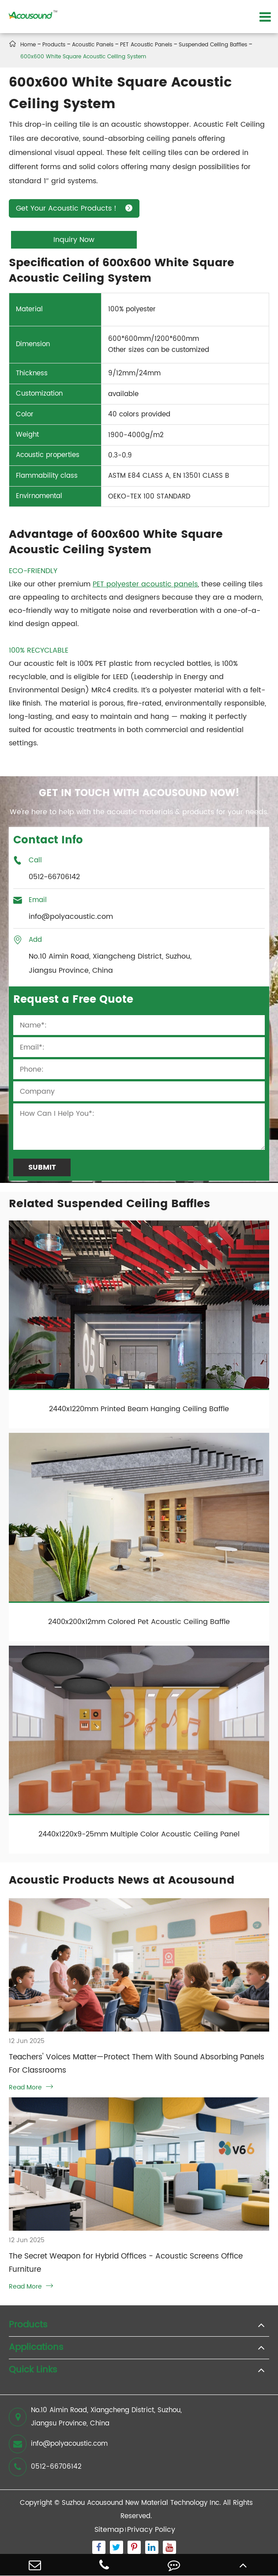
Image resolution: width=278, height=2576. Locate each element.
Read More (31, 2087)
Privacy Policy (151, 2529)
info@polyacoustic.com (58, 2444)
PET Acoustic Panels (146, 45)
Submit (42, 1167)
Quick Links (33, 2370)
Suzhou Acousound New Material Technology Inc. (141, 2502)
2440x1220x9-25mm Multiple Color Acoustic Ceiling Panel (139, 1834)
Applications (36, 2347)
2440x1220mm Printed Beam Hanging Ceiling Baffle (139, 1409)
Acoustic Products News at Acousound (121, 1880)
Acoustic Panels (92, 45)
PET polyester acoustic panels (145, 584)
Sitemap (109, 2529)
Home (28, 45)
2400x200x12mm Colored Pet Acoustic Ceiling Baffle (139, 1622)
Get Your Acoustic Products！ (74, 208)
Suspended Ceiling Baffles (213, 45)
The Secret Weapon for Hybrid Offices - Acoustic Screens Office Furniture (126, 2263)
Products (53, 45)
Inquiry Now (73, 240)
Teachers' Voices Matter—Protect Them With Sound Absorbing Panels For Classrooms (136, 2064)
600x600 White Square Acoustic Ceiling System (83, 57)
